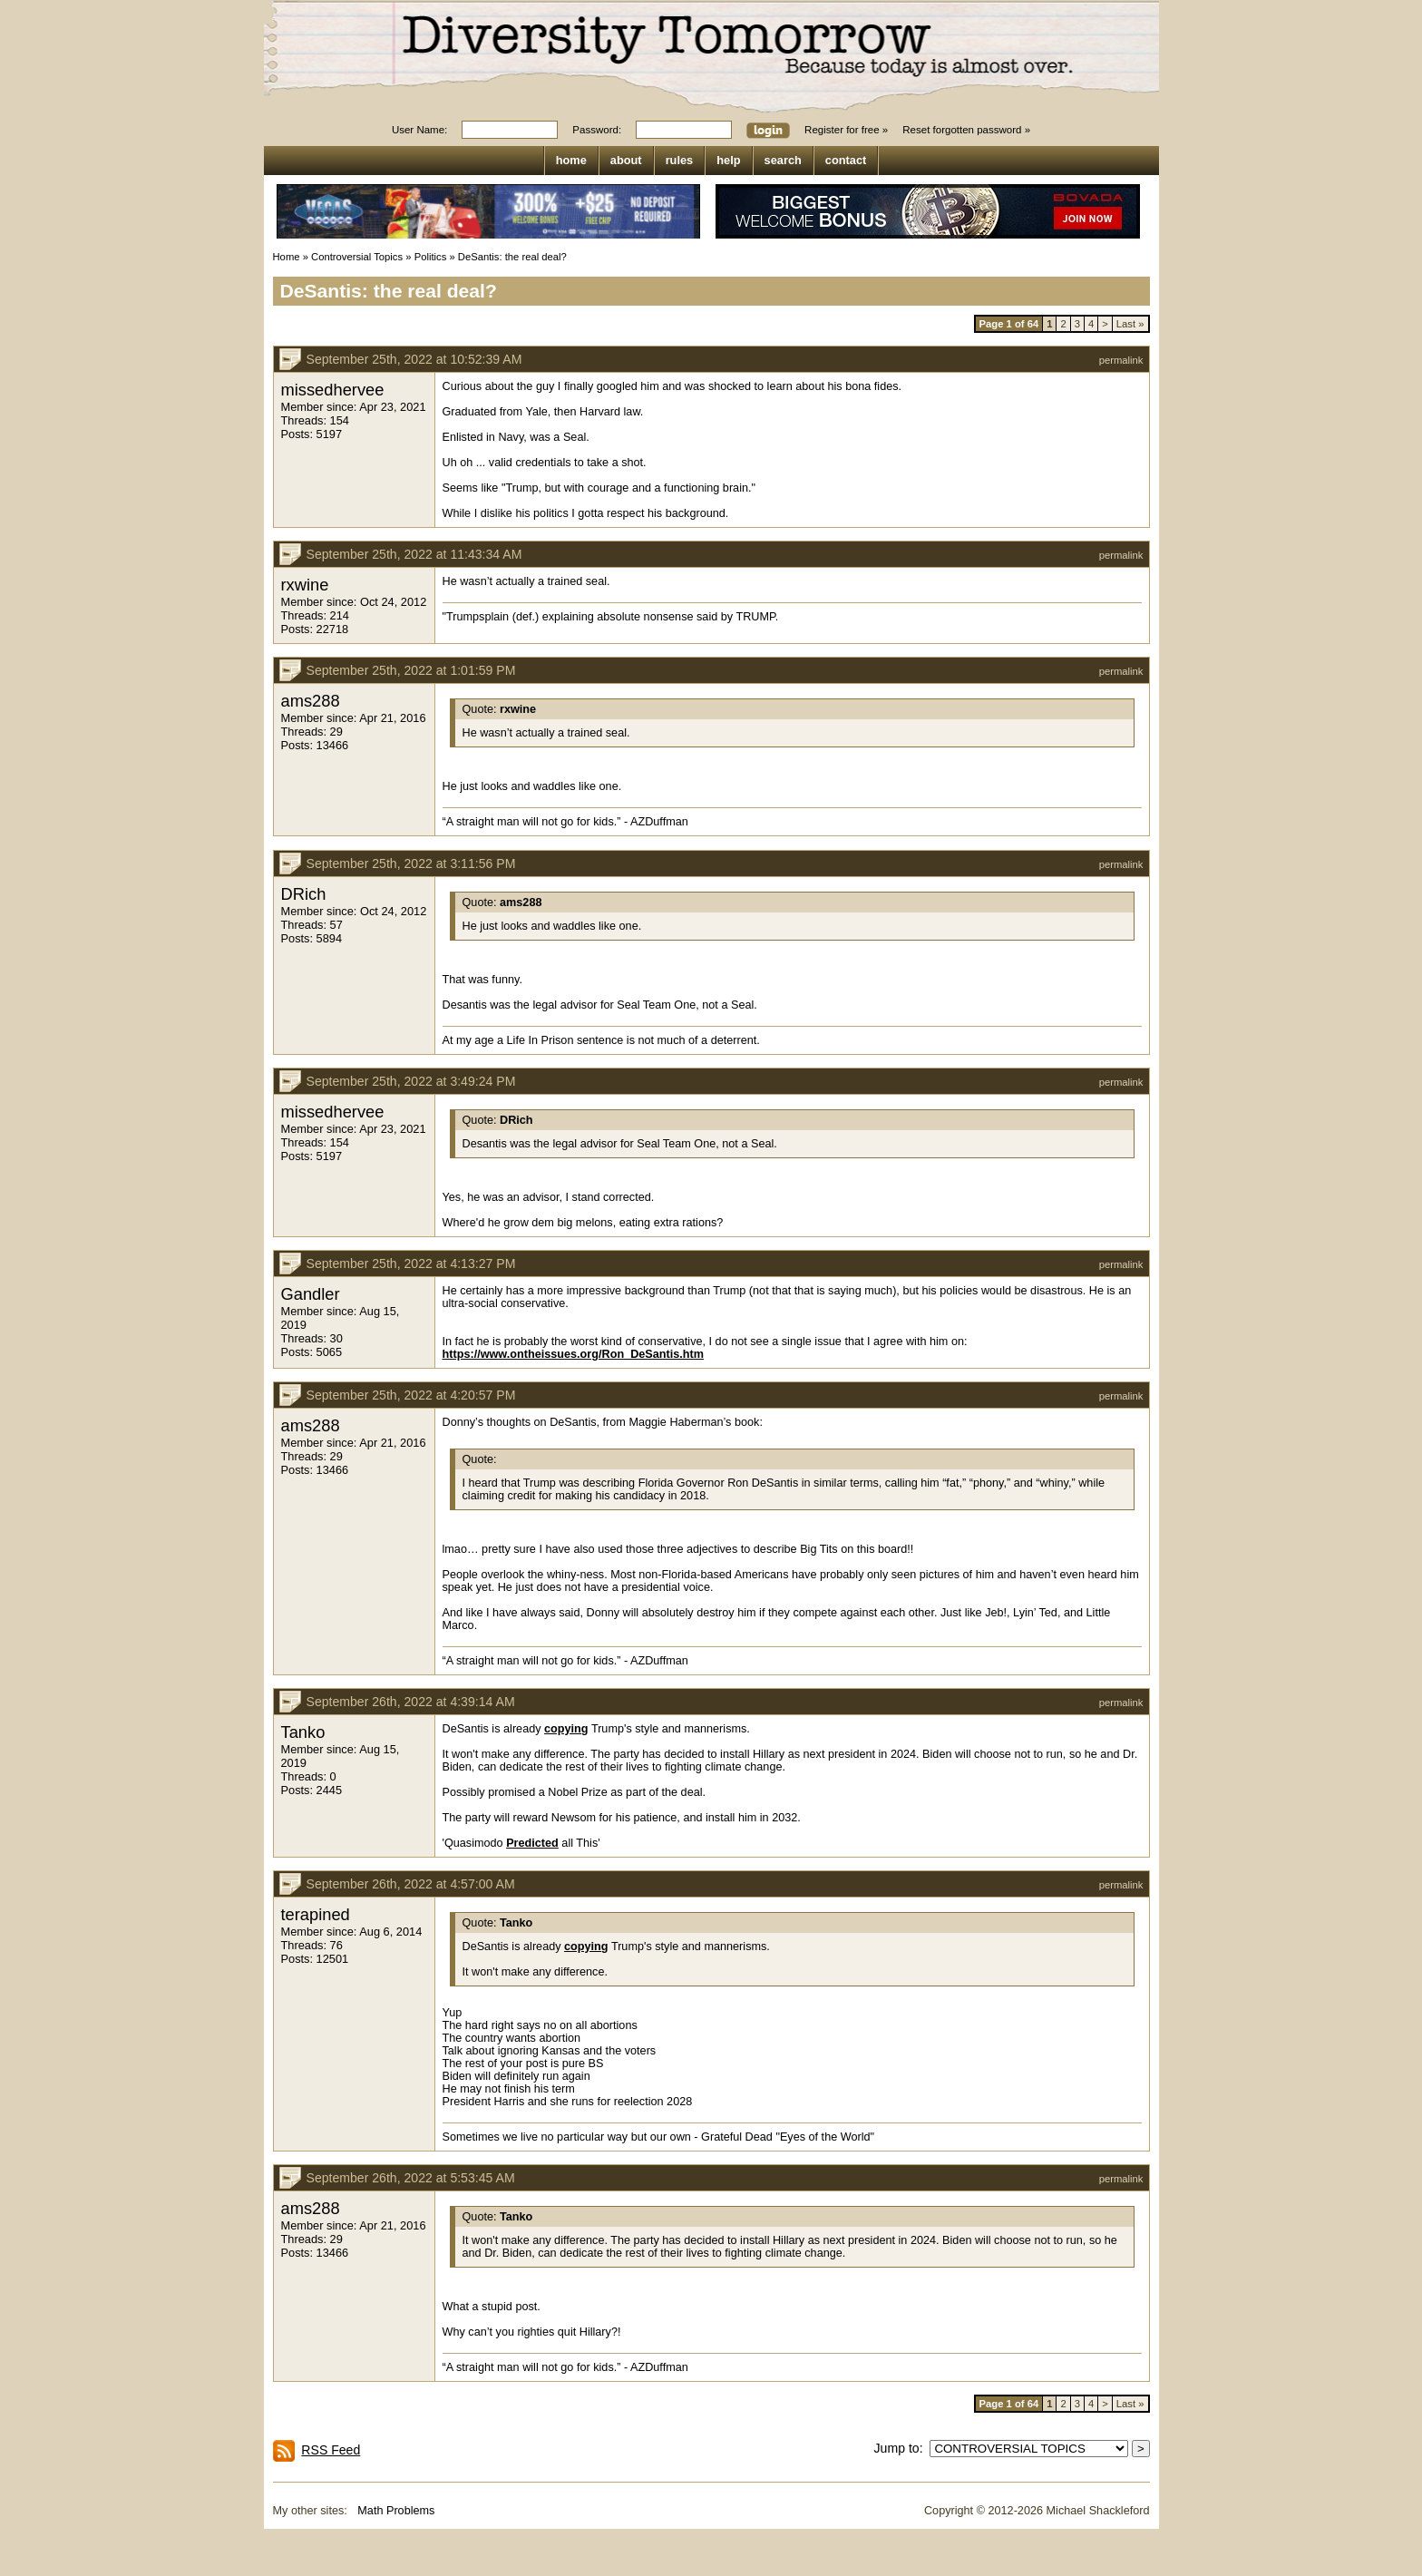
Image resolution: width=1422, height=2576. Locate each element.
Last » (1130, 323)
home (571, 160)
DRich (303, 893)
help (728, 160)
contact (846, 160)
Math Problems (395, 2510)
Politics (430, 256)
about (626, 160)
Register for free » (846, 129)
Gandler (310, 1293)
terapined (315, 1914)
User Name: (419, 129)
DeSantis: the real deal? (512, 256)
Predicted (532, 1843)
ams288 (310, 700)
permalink (1121, 360)
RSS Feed (330, 2450)
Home (286, 256)
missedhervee (333, 389)
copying (566, 1728)
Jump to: (902, 2448)
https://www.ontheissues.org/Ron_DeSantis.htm (574, 1354)
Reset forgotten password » (966, 129)
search (783, 160)
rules (680, 160)
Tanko (303, 1732)
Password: (596, 129)
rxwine (305, 584)
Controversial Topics (357, 256)
